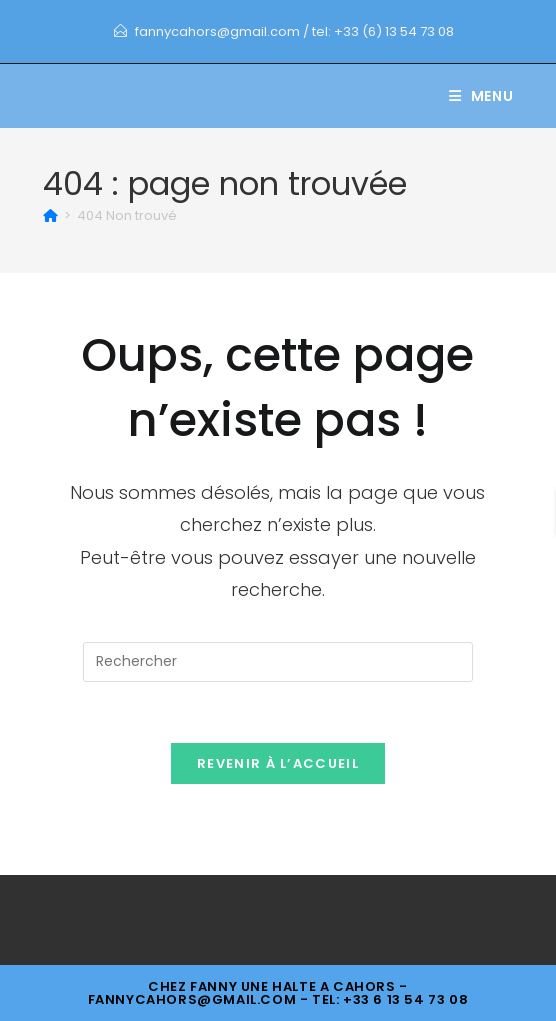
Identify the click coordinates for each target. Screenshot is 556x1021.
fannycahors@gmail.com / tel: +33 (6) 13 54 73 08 (294, 31)
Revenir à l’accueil (278, 763)
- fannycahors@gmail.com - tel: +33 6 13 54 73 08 (278, 993)
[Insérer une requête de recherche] (278, 662)
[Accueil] (50, 215)
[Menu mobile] (481, 96)
